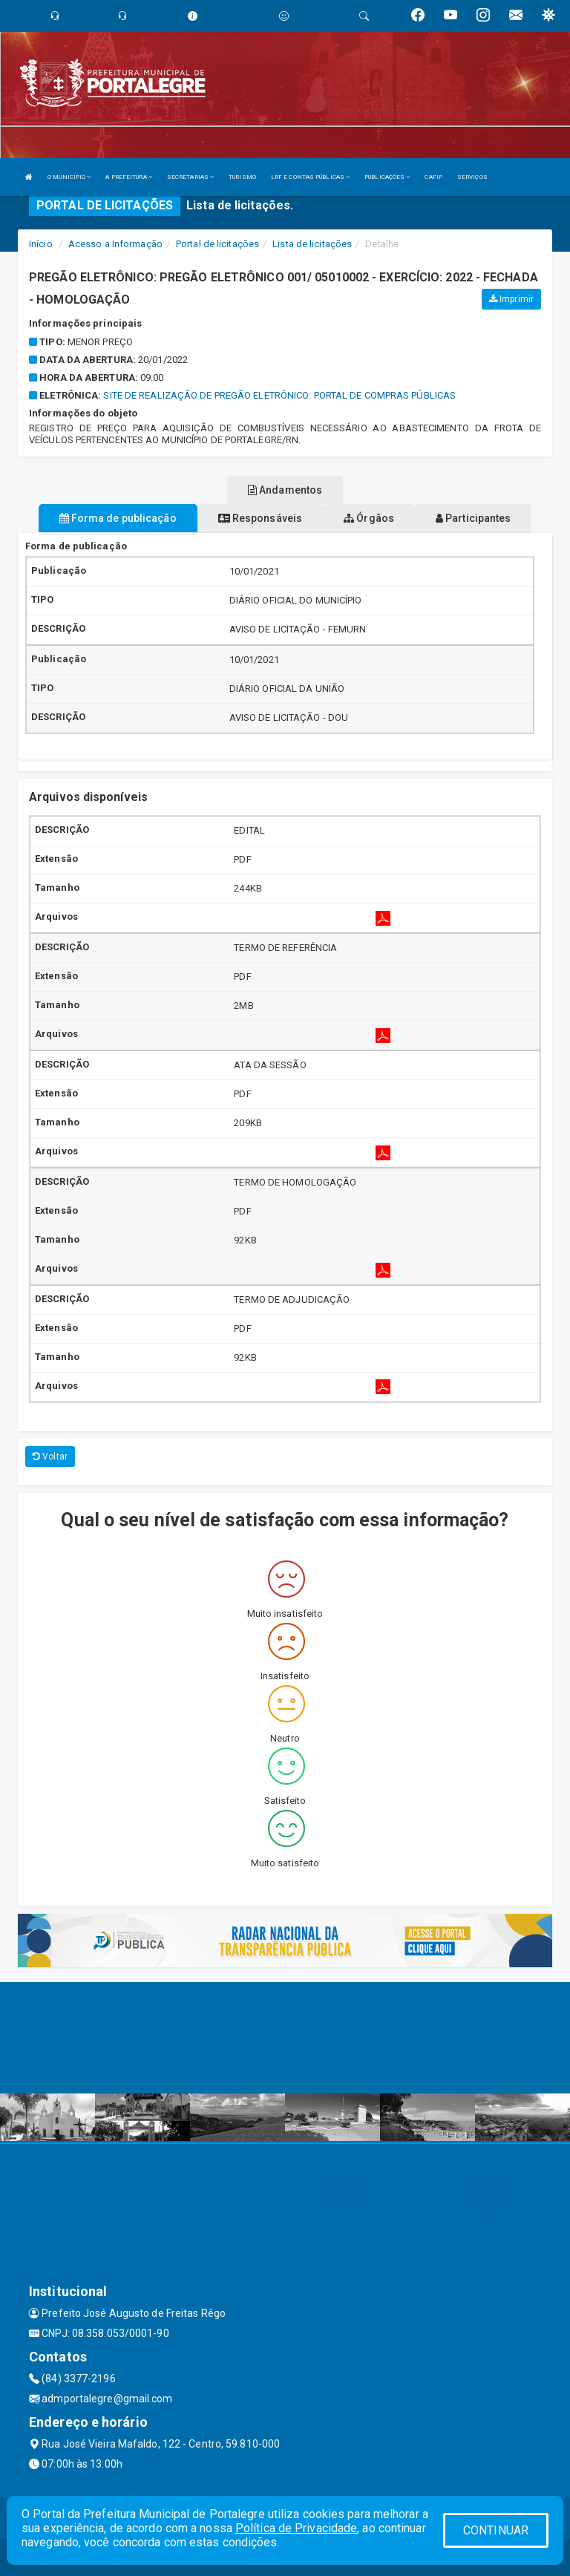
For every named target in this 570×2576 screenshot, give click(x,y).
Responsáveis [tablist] (260, 518)
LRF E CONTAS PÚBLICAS (310, 177)
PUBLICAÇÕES (387, 177)
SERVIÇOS (472, 177)
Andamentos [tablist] (285, 490)
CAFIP (433, 177)
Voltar (50, 1456)
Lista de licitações (312, 243)
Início (41, 243)
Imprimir (511, 299)
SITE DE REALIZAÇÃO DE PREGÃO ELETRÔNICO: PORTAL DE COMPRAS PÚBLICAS (279, 395)
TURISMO (242, 177)
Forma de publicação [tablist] (118, 518)
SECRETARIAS (190, 177)
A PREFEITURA (128, 177)
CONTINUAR (495, 2530)
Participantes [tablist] (473, 518)
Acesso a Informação (115, 243)
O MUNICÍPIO (69, 177)
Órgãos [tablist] (369, 518)
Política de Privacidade (296, 2528)
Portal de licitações (217, 243)
